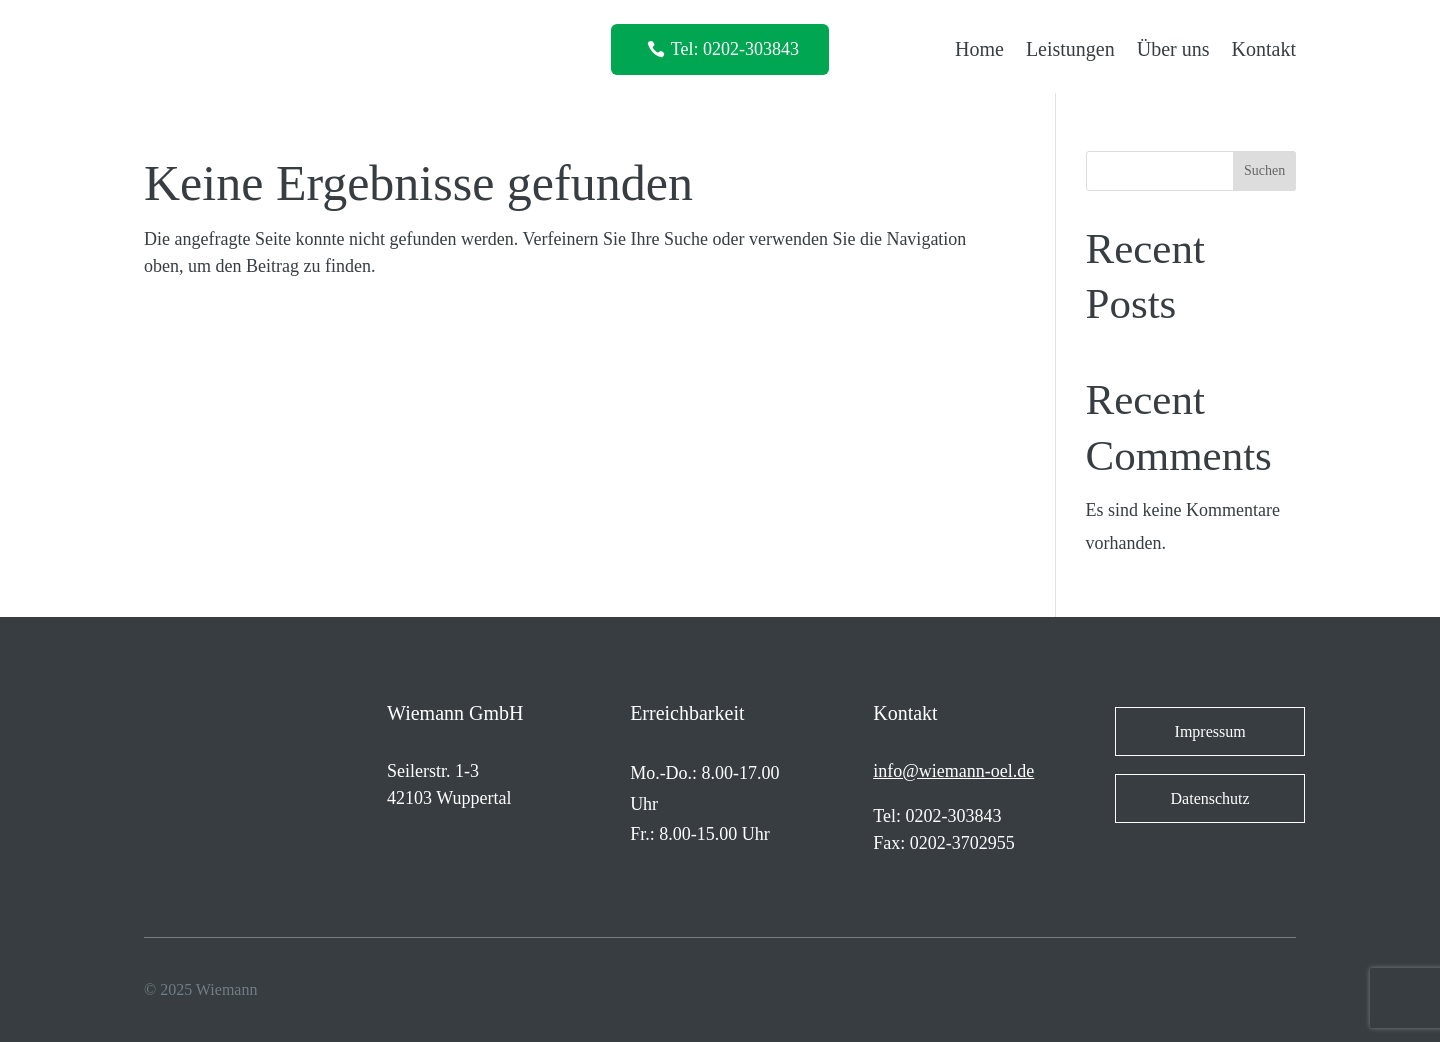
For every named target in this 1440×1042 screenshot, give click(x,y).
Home (979, 49)
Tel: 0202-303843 (735, 49)
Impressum (1210, 731)
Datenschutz (1210, 798)
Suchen (1264, 170)
